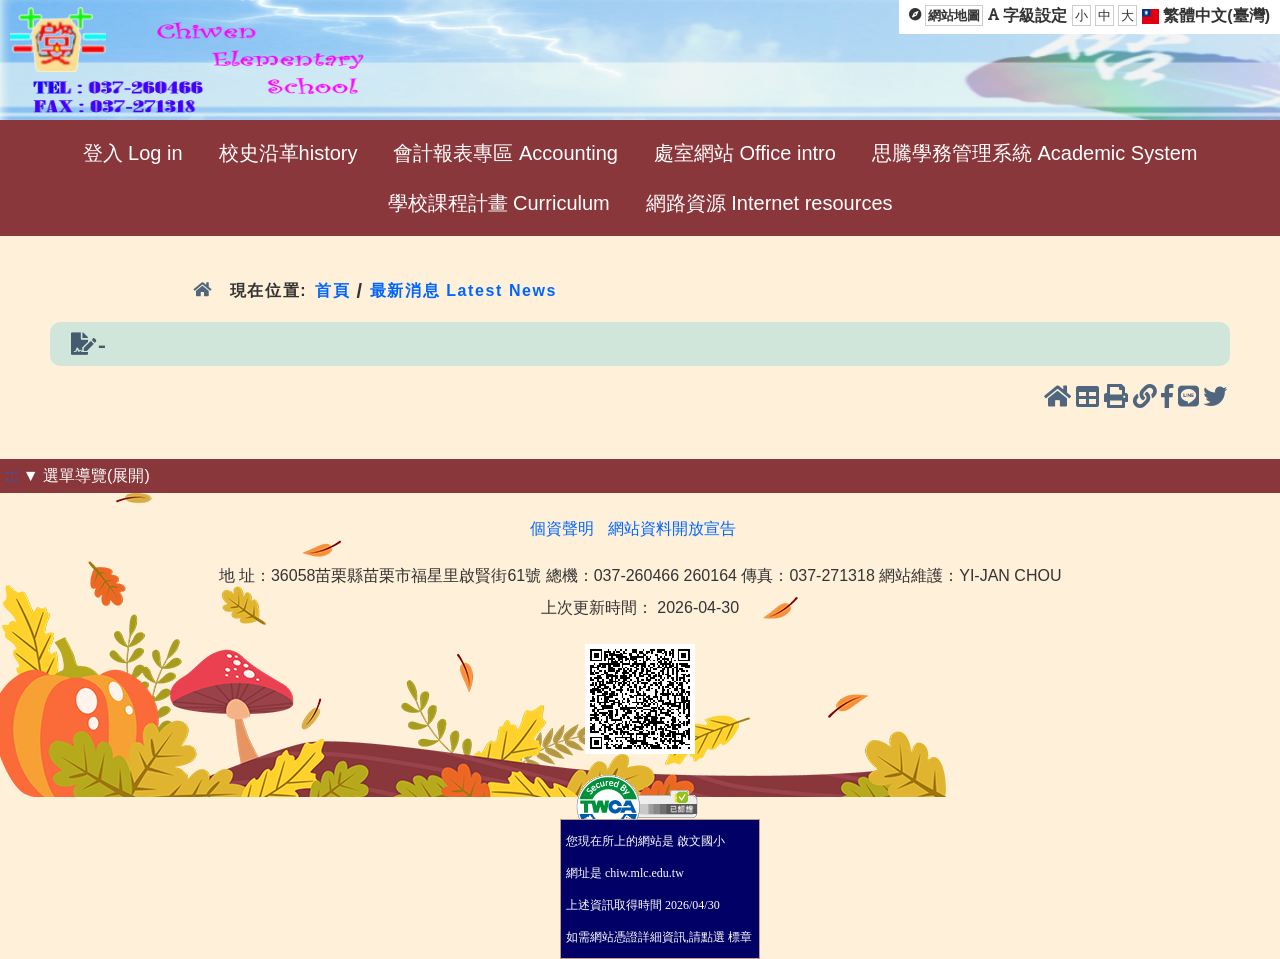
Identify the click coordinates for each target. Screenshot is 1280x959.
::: (11, 475)
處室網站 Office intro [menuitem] (745, 153)
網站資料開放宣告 (672, 528)
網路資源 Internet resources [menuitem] (769, 203)
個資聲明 (562, 528)
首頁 (332, 290)
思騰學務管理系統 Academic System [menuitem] (1035, 153)
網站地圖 (954, 15)
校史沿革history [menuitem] (288, 153)
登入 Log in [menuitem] (133, 153)
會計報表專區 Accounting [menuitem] (505, 153)
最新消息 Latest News (464, 290)
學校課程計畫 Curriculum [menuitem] (499, 203)
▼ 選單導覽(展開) (86, 475)
